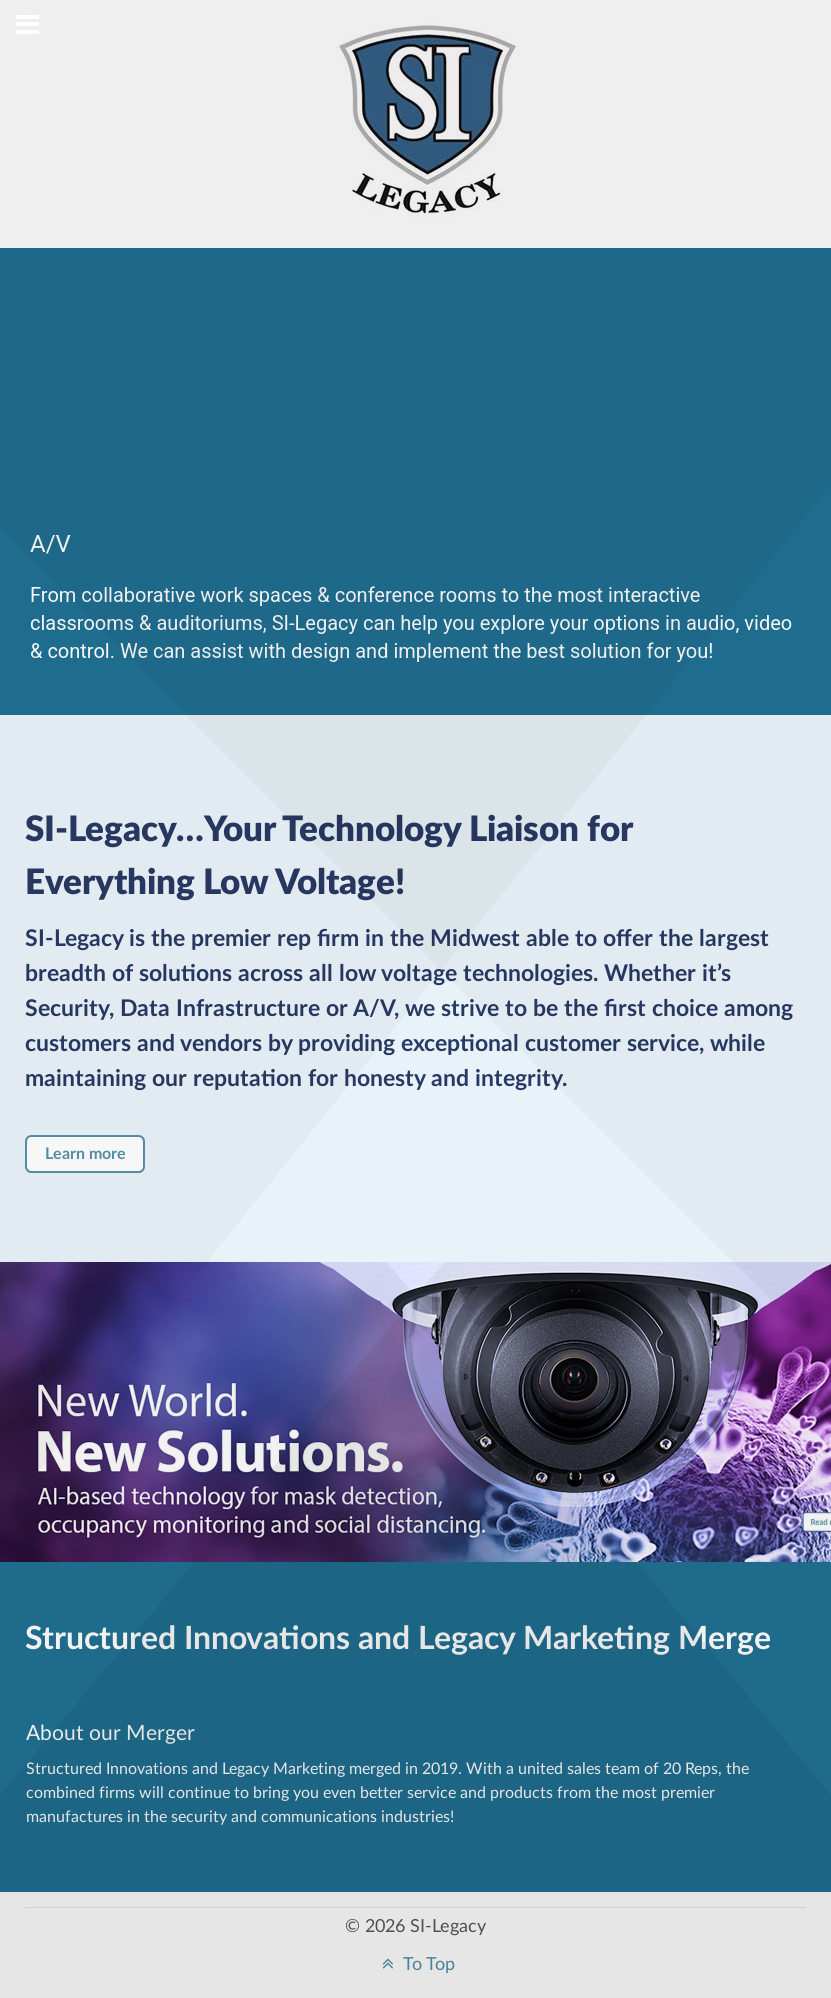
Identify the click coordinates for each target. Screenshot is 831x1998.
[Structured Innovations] (428, 136)
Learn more (85, 1154)
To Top (416, 1964)
